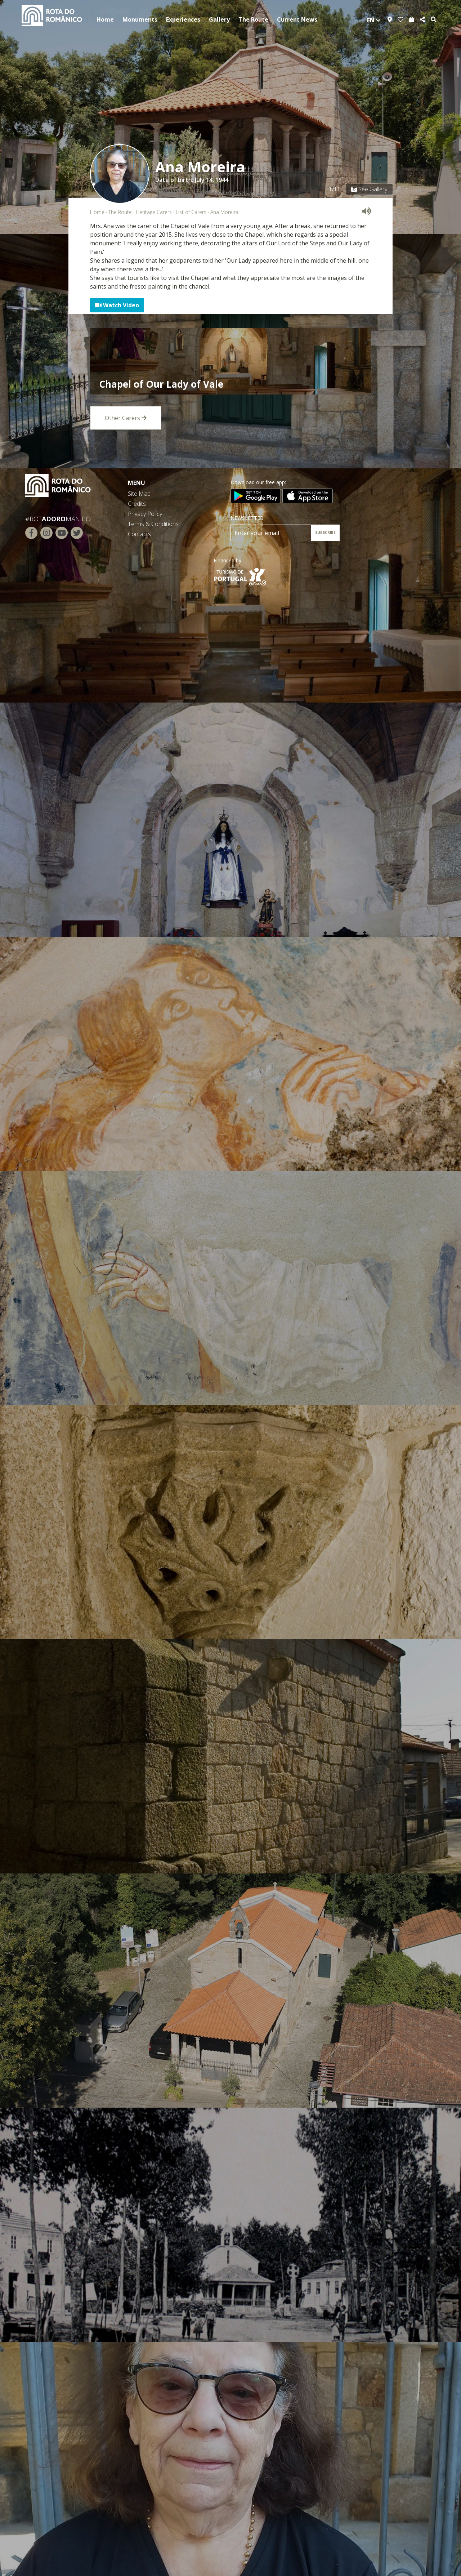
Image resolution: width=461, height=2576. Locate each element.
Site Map (139, 494)
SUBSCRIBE (325, 532)
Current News (297, 19)
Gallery (219, 19)
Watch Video (117, 305)
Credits (137, 504)
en (373, 20)
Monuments (139, 19)
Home (105, 19)
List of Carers (191, 212)
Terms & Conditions (153, 524)
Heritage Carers (154, 212)
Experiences (183, 19)
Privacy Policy (145, 514)
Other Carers (126, 418)
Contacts (139, 534)
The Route (253, 19)
